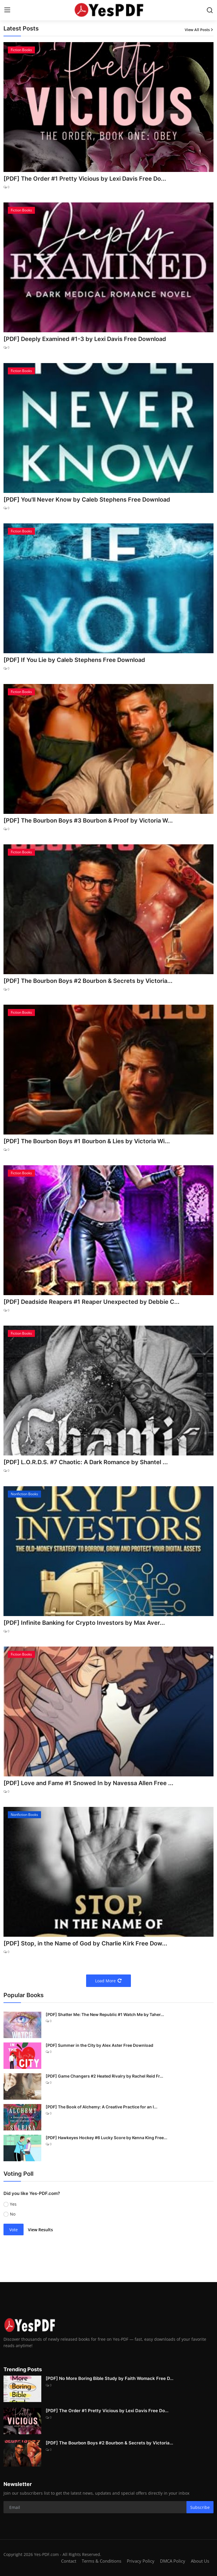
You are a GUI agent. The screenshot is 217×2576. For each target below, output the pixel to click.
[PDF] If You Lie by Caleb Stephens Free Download (74, 659)
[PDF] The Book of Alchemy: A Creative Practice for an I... (101, 2106)
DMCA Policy (172, 2561)
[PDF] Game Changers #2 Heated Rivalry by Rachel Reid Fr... (104, 2076)
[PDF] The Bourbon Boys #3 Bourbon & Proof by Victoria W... (88, 820)
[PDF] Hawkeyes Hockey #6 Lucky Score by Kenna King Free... (106, 2137)
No (12, 2214)
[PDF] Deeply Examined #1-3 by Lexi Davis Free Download (84, 338)
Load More (108, 1980)
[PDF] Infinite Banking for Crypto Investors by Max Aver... (84, 1622)
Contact (68, 2561)
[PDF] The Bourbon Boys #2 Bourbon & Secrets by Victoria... (87, 980)
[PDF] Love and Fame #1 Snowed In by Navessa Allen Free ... (88, 1783)
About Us (200, 2561)
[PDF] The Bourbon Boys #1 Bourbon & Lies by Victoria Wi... (86, 1141)
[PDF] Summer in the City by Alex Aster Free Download (99, 2045)
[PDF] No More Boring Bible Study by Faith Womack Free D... (109, 2378)
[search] (209, 10)
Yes (13, 2204)
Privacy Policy (140, 2561)
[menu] (7, 10)
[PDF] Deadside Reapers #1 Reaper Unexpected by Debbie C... (91, 1301)
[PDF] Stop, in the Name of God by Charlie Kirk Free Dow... (85, 1943)
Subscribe (200, 2507)
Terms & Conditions (101, 2561)
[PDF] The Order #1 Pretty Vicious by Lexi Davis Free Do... (84, 178)
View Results (40, 2229)
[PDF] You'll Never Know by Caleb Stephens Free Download (86, 499)
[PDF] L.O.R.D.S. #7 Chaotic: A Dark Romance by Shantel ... (85, 1462)
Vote (13, 2229)
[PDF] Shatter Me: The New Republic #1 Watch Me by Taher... (105, 2014)
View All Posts (199, 29)
